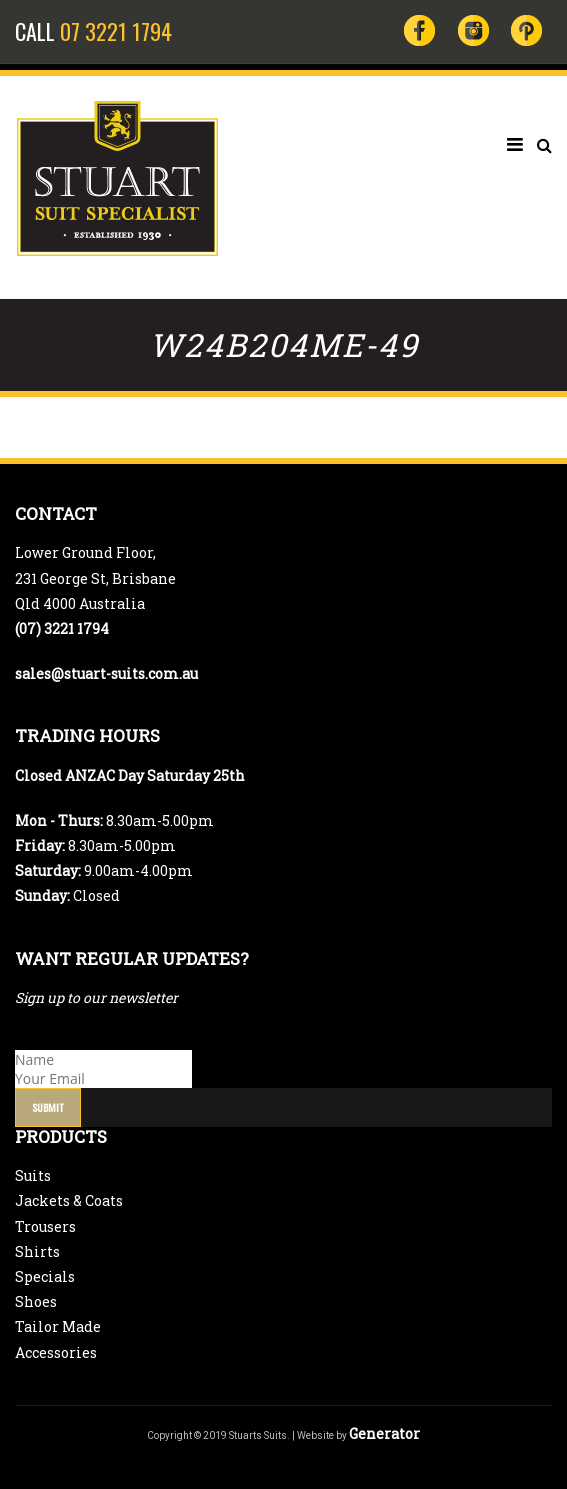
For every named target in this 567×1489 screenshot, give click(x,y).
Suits (33, 1175)
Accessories (56, 1352)
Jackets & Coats (69, 1200)
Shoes (36, 1301)
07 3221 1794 (116, 31)
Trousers (45, 1226)
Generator (384, 1433)
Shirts (37, 1251)
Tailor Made (58, 1326)
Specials (45, 1276)
